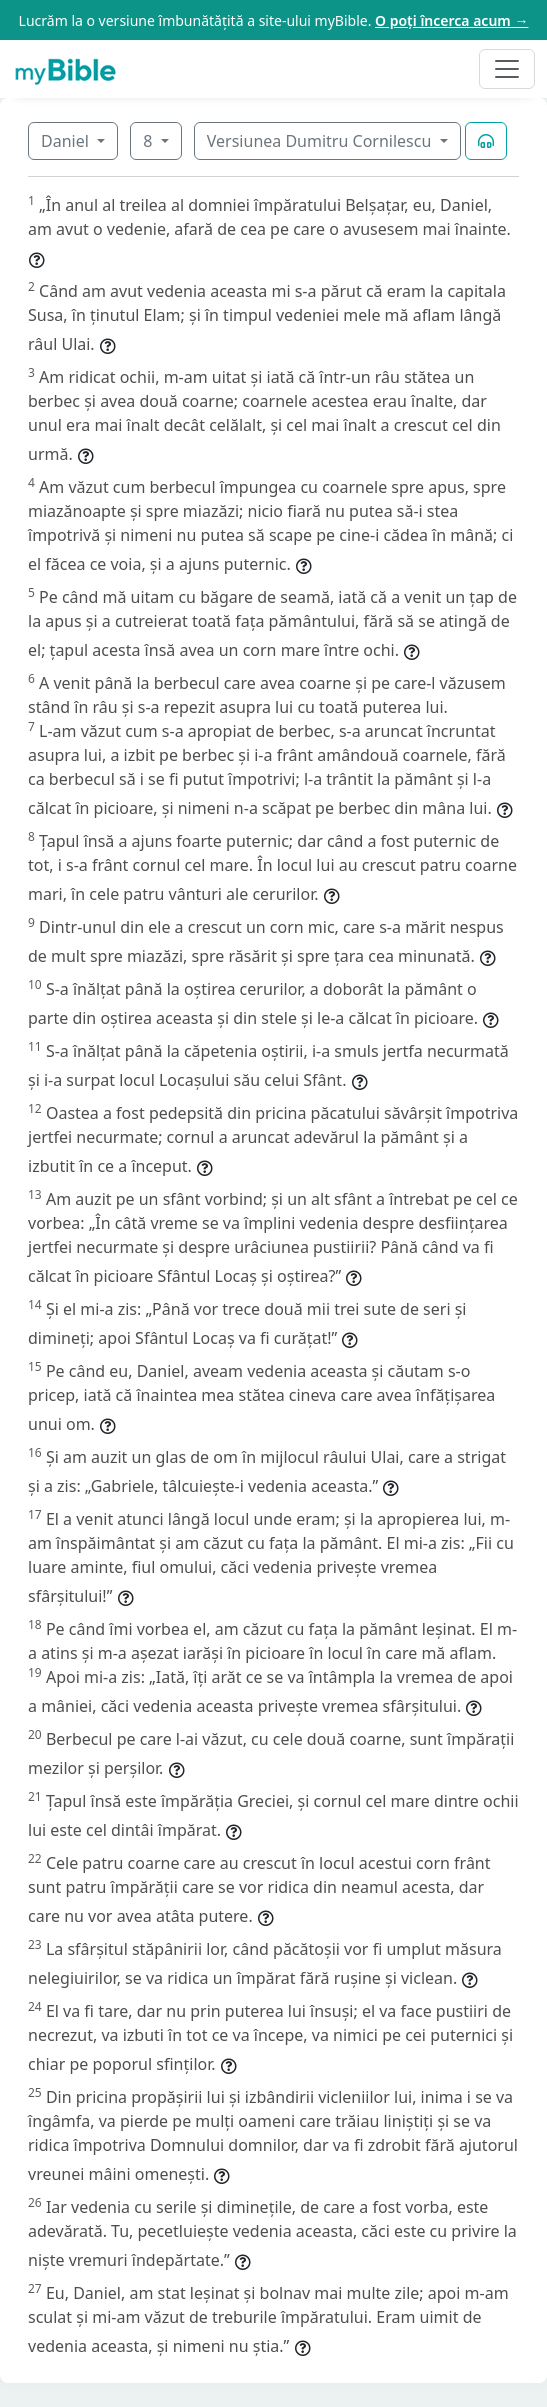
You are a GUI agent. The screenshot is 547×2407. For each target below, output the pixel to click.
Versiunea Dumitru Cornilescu (321, 141)
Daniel (67, 141)
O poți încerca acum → (451, 20)
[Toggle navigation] (507, 69)
